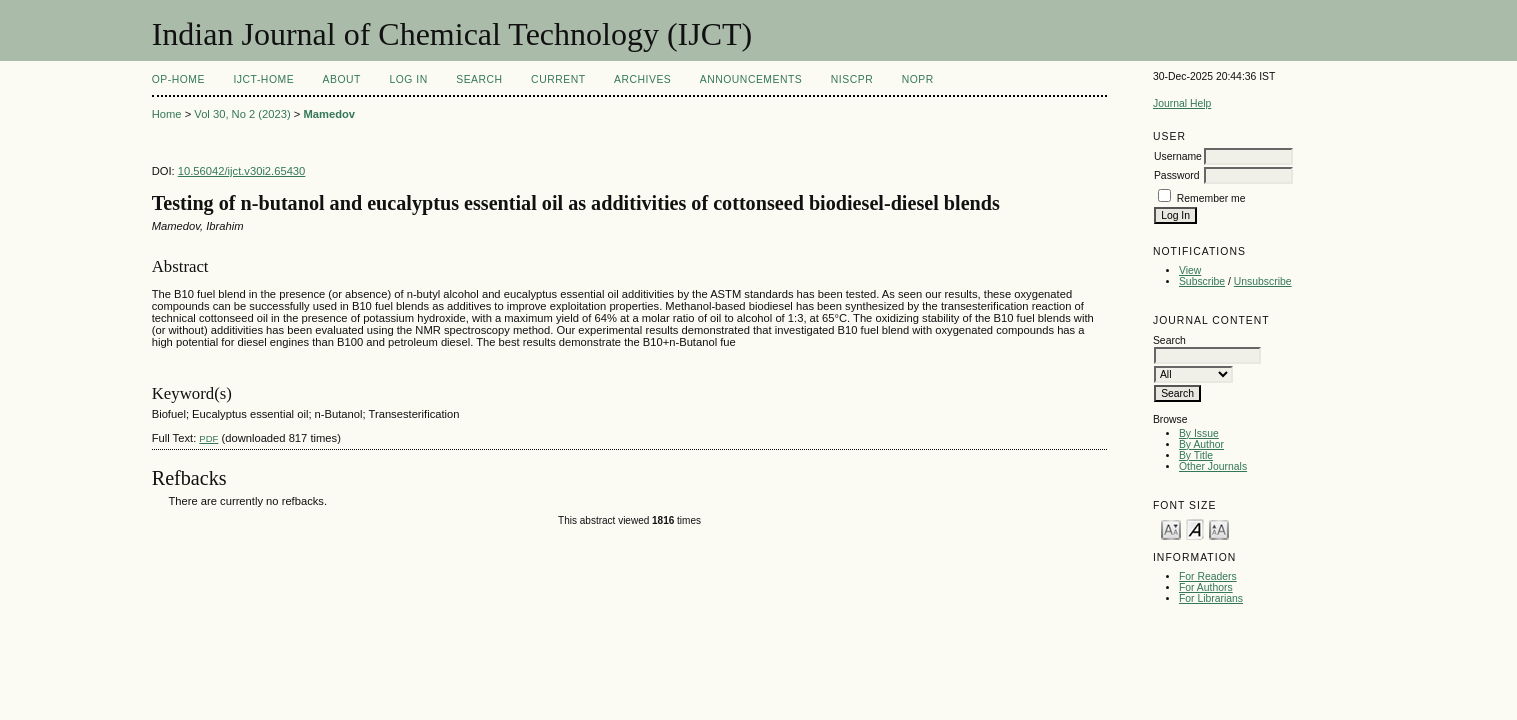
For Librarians (1211, 598)
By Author (1201, 444)
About (342, 79)
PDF (208, 438)
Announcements (751, 79)
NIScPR (852, 79)
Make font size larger (1219, 528)
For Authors (1206, 587)
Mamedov (329, 114)
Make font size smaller (1171, 528)
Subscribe (1202, 281)
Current (558, 79)
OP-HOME (178, 79)
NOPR (918, 79)
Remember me (1211, 198)
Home (167, 114)
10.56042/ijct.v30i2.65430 (242, 171)
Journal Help (1182, 103)
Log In (408, 79)
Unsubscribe (1263, 281)
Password (1177, 175)
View (1190, 270)
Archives (642, 79)
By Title (1196, 455)
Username (1178, 156)
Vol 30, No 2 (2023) (242, 114)
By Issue (1199, 433)
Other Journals (1213, 466)
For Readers (1208, 576)
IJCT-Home (263, 79)
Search (479, 79)
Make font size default (1195, 528)
